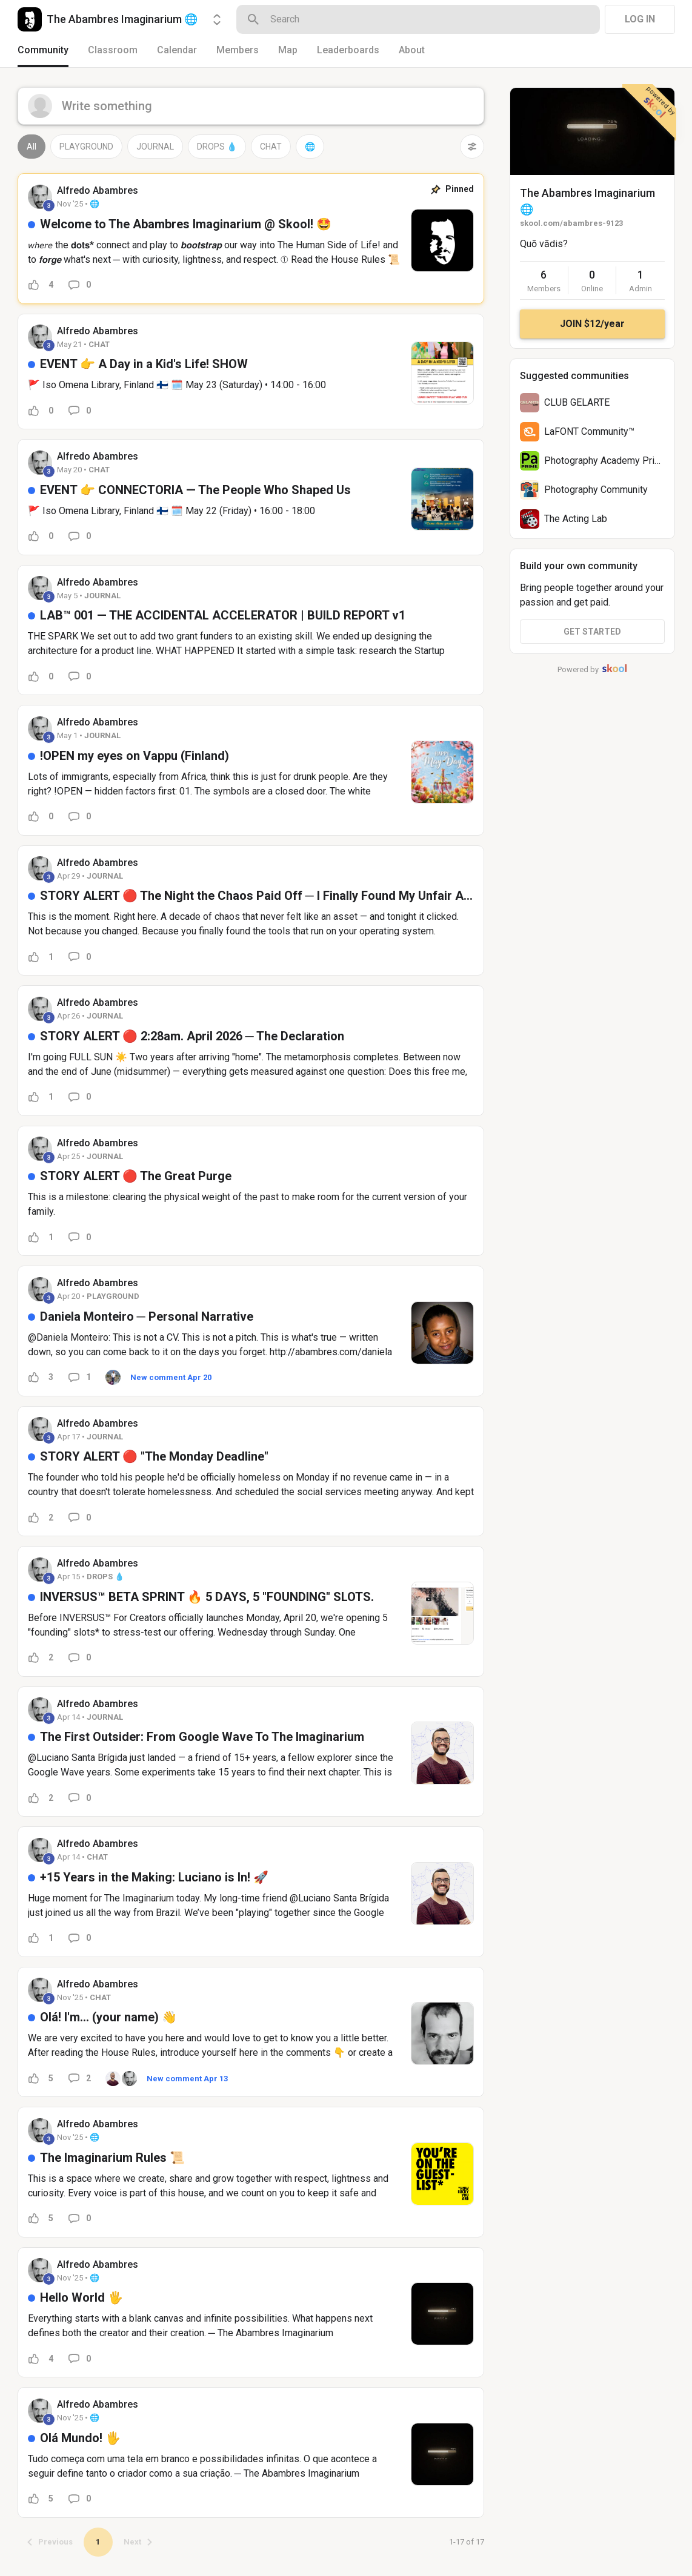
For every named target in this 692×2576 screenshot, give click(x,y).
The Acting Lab (575, 518)
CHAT (271, 146)
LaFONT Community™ (589, 431)
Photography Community (596, 489)
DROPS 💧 (217, 146)
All (31, 146)
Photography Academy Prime (606, 460)
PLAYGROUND (86, 146)
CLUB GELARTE (577, 402)
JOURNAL (155, 146)
